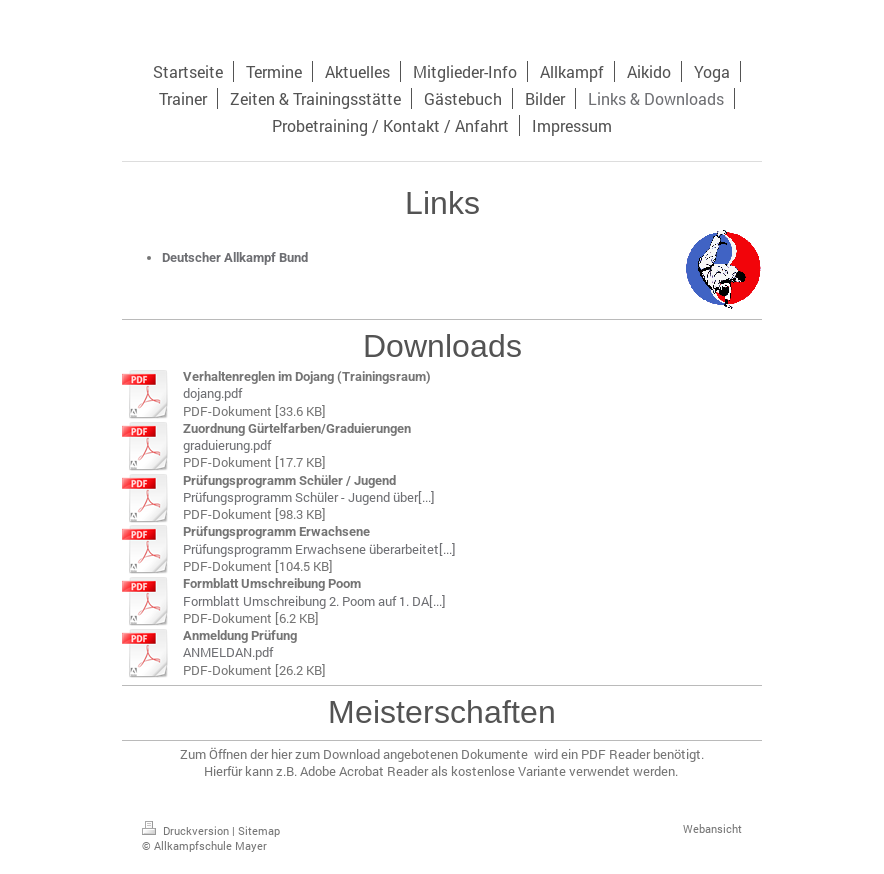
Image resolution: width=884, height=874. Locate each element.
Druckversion (187, 830)
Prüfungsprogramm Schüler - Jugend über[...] (309, 497)
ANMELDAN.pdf (228, 652)
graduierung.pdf (227, 445)
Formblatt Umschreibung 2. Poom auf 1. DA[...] (314, 601)
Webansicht (712, 828)
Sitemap (259, 830)
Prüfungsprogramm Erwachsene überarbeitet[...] (319, 549)
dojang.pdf (212, 393)
